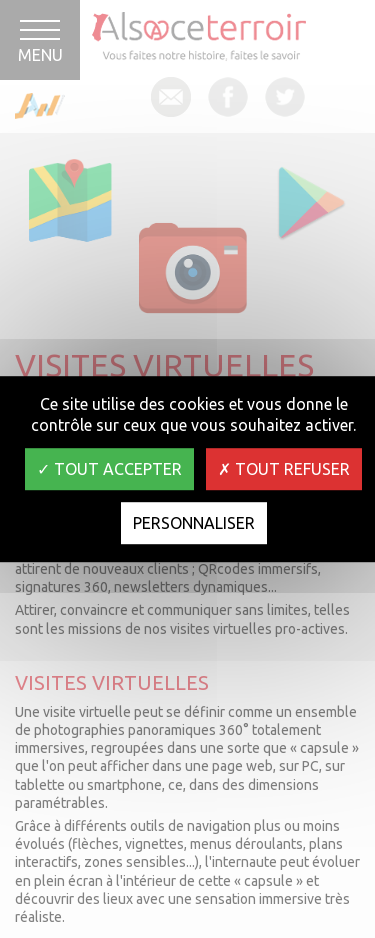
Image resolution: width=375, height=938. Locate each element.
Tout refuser (284, 469)
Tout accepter (109, 469)
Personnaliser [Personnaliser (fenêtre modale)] (194, 523)
